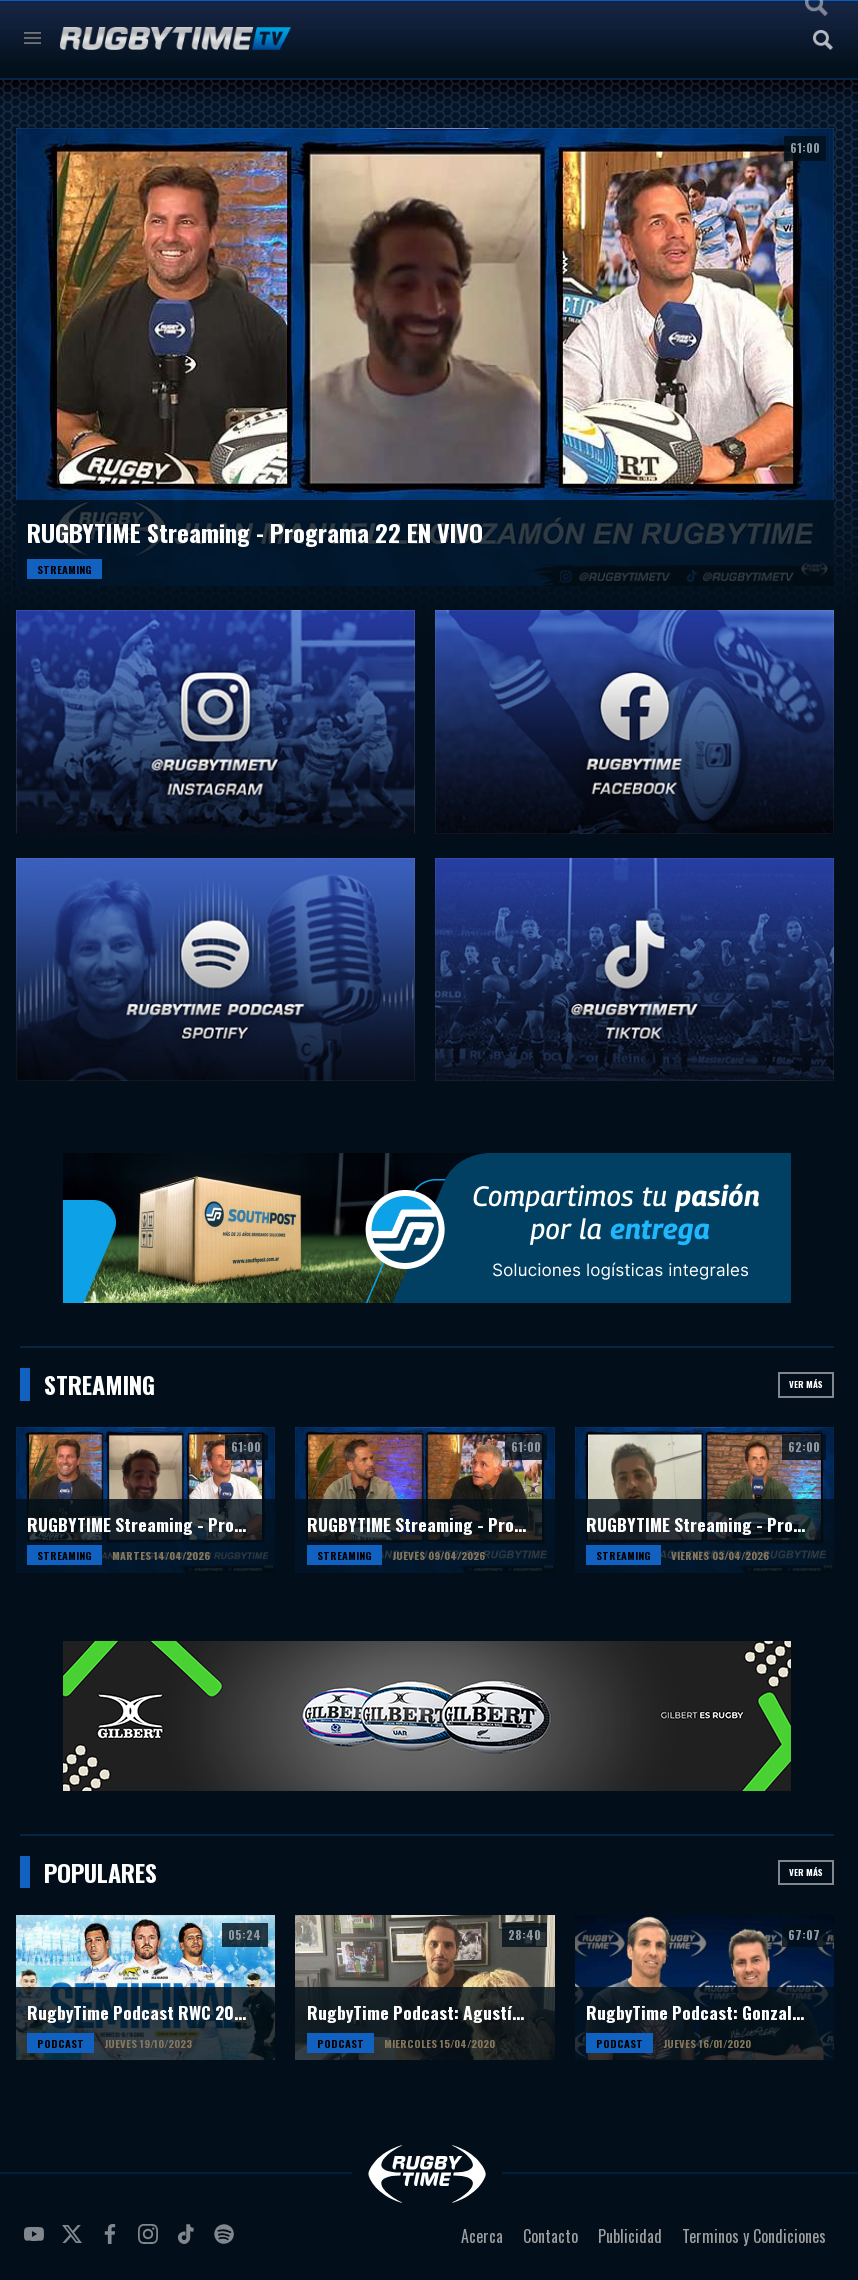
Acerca (482, 2236)
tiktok (189, 2242)
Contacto (550, 2236)
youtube (37, 2242)
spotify (227, 2242)
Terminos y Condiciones (754, 2236)
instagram (151, 2242)
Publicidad (630, 2236)
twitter (75, 2242)
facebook (113, 2242)
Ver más (806, 1384)
